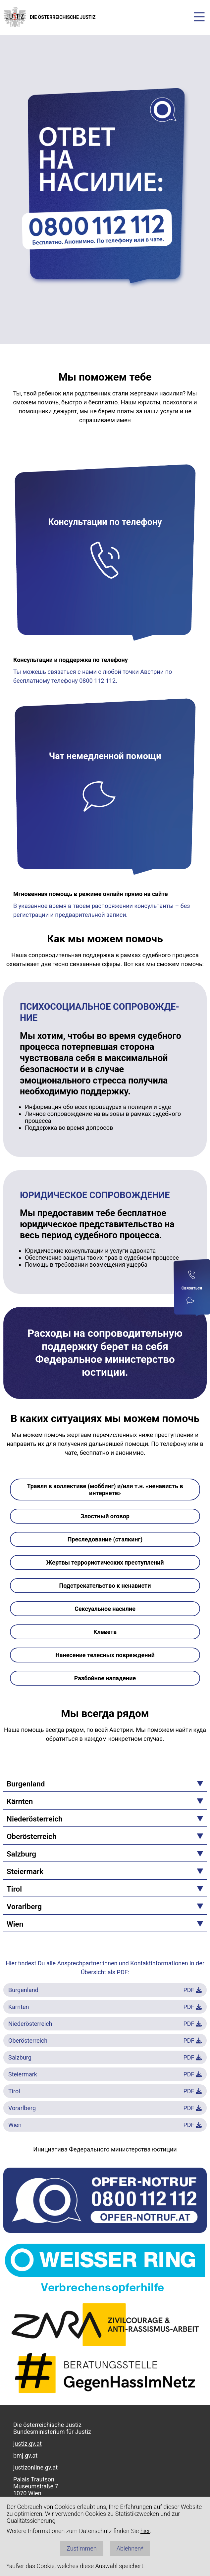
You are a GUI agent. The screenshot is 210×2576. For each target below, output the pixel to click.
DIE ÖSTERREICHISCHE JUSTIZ (49, 17)
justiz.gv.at (27, 2443)
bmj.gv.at (25, 2455)
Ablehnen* (130, 2548)
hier (145, 2530)
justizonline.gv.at (35, 2467)
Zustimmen (82, 2548)
